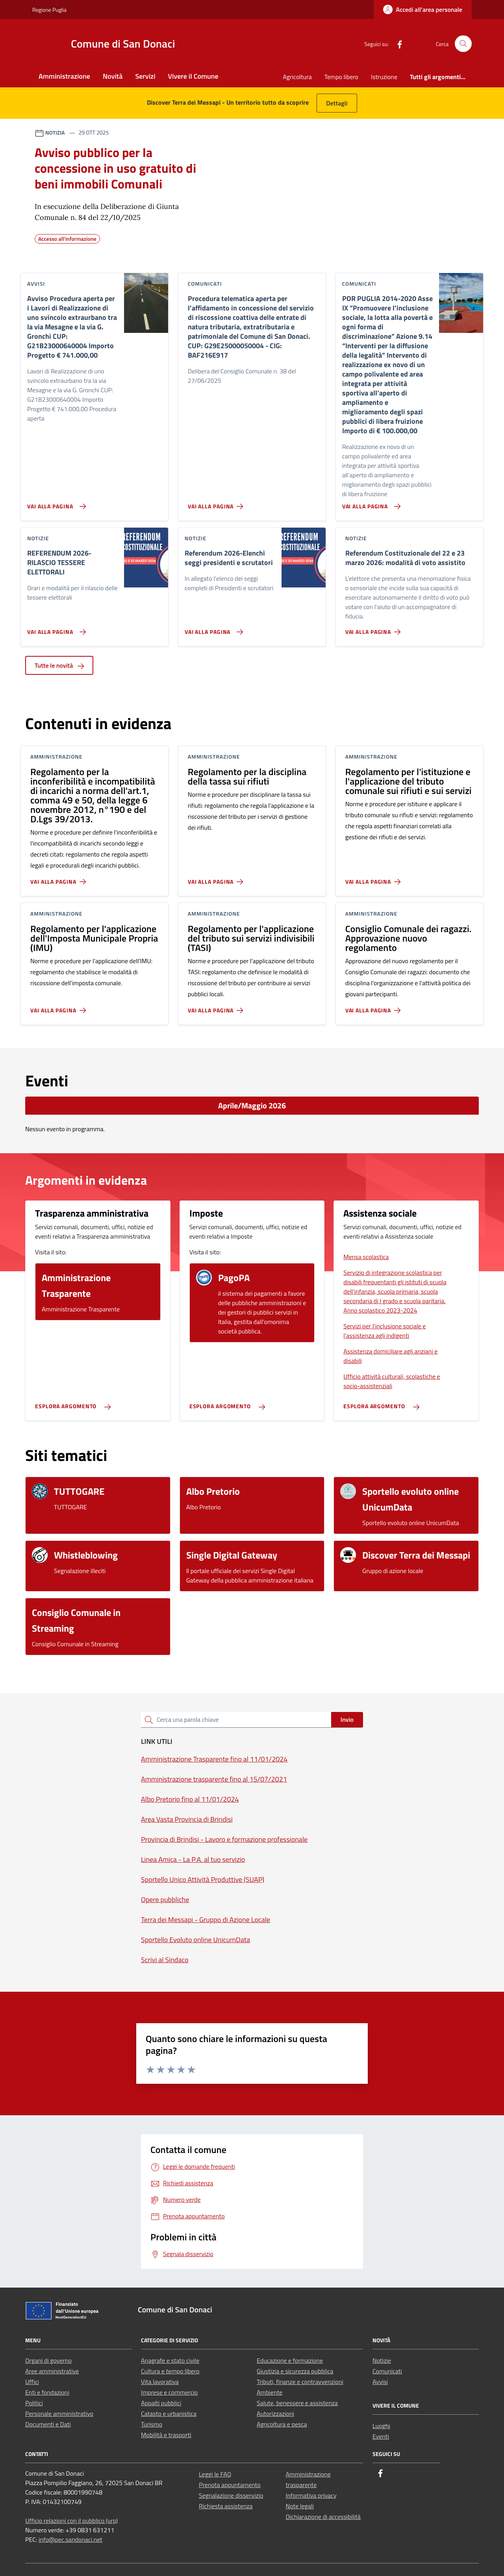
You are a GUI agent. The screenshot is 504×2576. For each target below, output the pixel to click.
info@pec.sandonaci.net (70, 2539)
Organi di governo (48, 2360)
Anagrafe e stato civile (170, 2360)
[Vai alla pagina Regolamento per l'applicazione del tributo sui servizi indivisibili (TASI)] (217, 1007)
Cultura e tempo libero (170, 2371)
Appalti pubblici (161, 2403)
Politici (34, 2403)
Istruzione (384, 76)
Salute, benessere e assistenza (297, 2403)
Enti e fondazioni (47, 2392)
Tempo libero (341, 76)
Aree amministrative (52, 2371)
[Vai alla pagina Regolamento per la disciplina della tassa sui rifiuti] (217, 878)
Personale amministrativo (59, 2413)
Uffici (32, 2381)
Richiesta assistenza (226, 2506)
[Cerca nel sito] (463, 43)
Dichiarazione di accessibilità (323, 2516)
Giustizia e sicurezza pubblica (295, 2371)
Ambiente (269, 2392)
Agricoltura (297, 76)
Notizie (381, 2360)
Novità (112, 76)
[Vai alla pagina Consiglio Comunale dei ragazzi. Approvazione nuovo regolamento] (374, 1007)
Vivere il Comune (193, 76)
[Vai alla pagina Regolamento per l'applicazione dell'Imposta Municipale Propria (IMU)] (59, 1007)
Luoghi (381, 2425)
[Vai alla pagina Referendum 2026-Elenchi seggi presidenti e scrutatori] (212, 629)
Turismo (151, 2424)
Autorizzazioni (275, 2413)
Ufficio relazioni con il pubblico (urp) (71, 2520)
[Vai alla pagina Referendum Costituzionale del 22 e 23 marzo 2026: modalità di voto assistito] (374, 629)
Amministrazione (64, 76)
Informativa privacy (311, 2495)
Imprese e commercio (169, 2392)
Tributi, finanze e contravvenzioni (300, 2381)
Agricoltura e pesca (282, 2424)
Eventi (380, 2436)
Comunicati (387, 2371)
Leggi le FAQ (215, 2474)
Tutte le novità (59, 665)
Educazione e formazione (290, 2360)
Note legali (300, 2506)
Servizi (145, 76)
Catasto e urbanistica (168, 2413)
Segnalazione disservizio (231, 2495)
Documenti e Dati (48, 2424)
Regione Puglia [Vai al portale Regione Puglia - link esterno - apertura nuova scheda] (49, 10)
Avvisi (380, 2381)
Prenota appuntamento (230, 2484)
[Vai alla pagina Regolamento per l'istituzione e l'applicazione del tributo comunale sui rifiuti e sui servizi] (374, 878)
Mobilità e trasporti (166, 2434)
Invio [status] (347, 1719)
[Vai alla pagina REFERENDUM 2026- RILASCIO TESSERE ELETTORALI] (55, 629)
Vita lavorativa (160, 2381)
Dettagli (336, 103)
